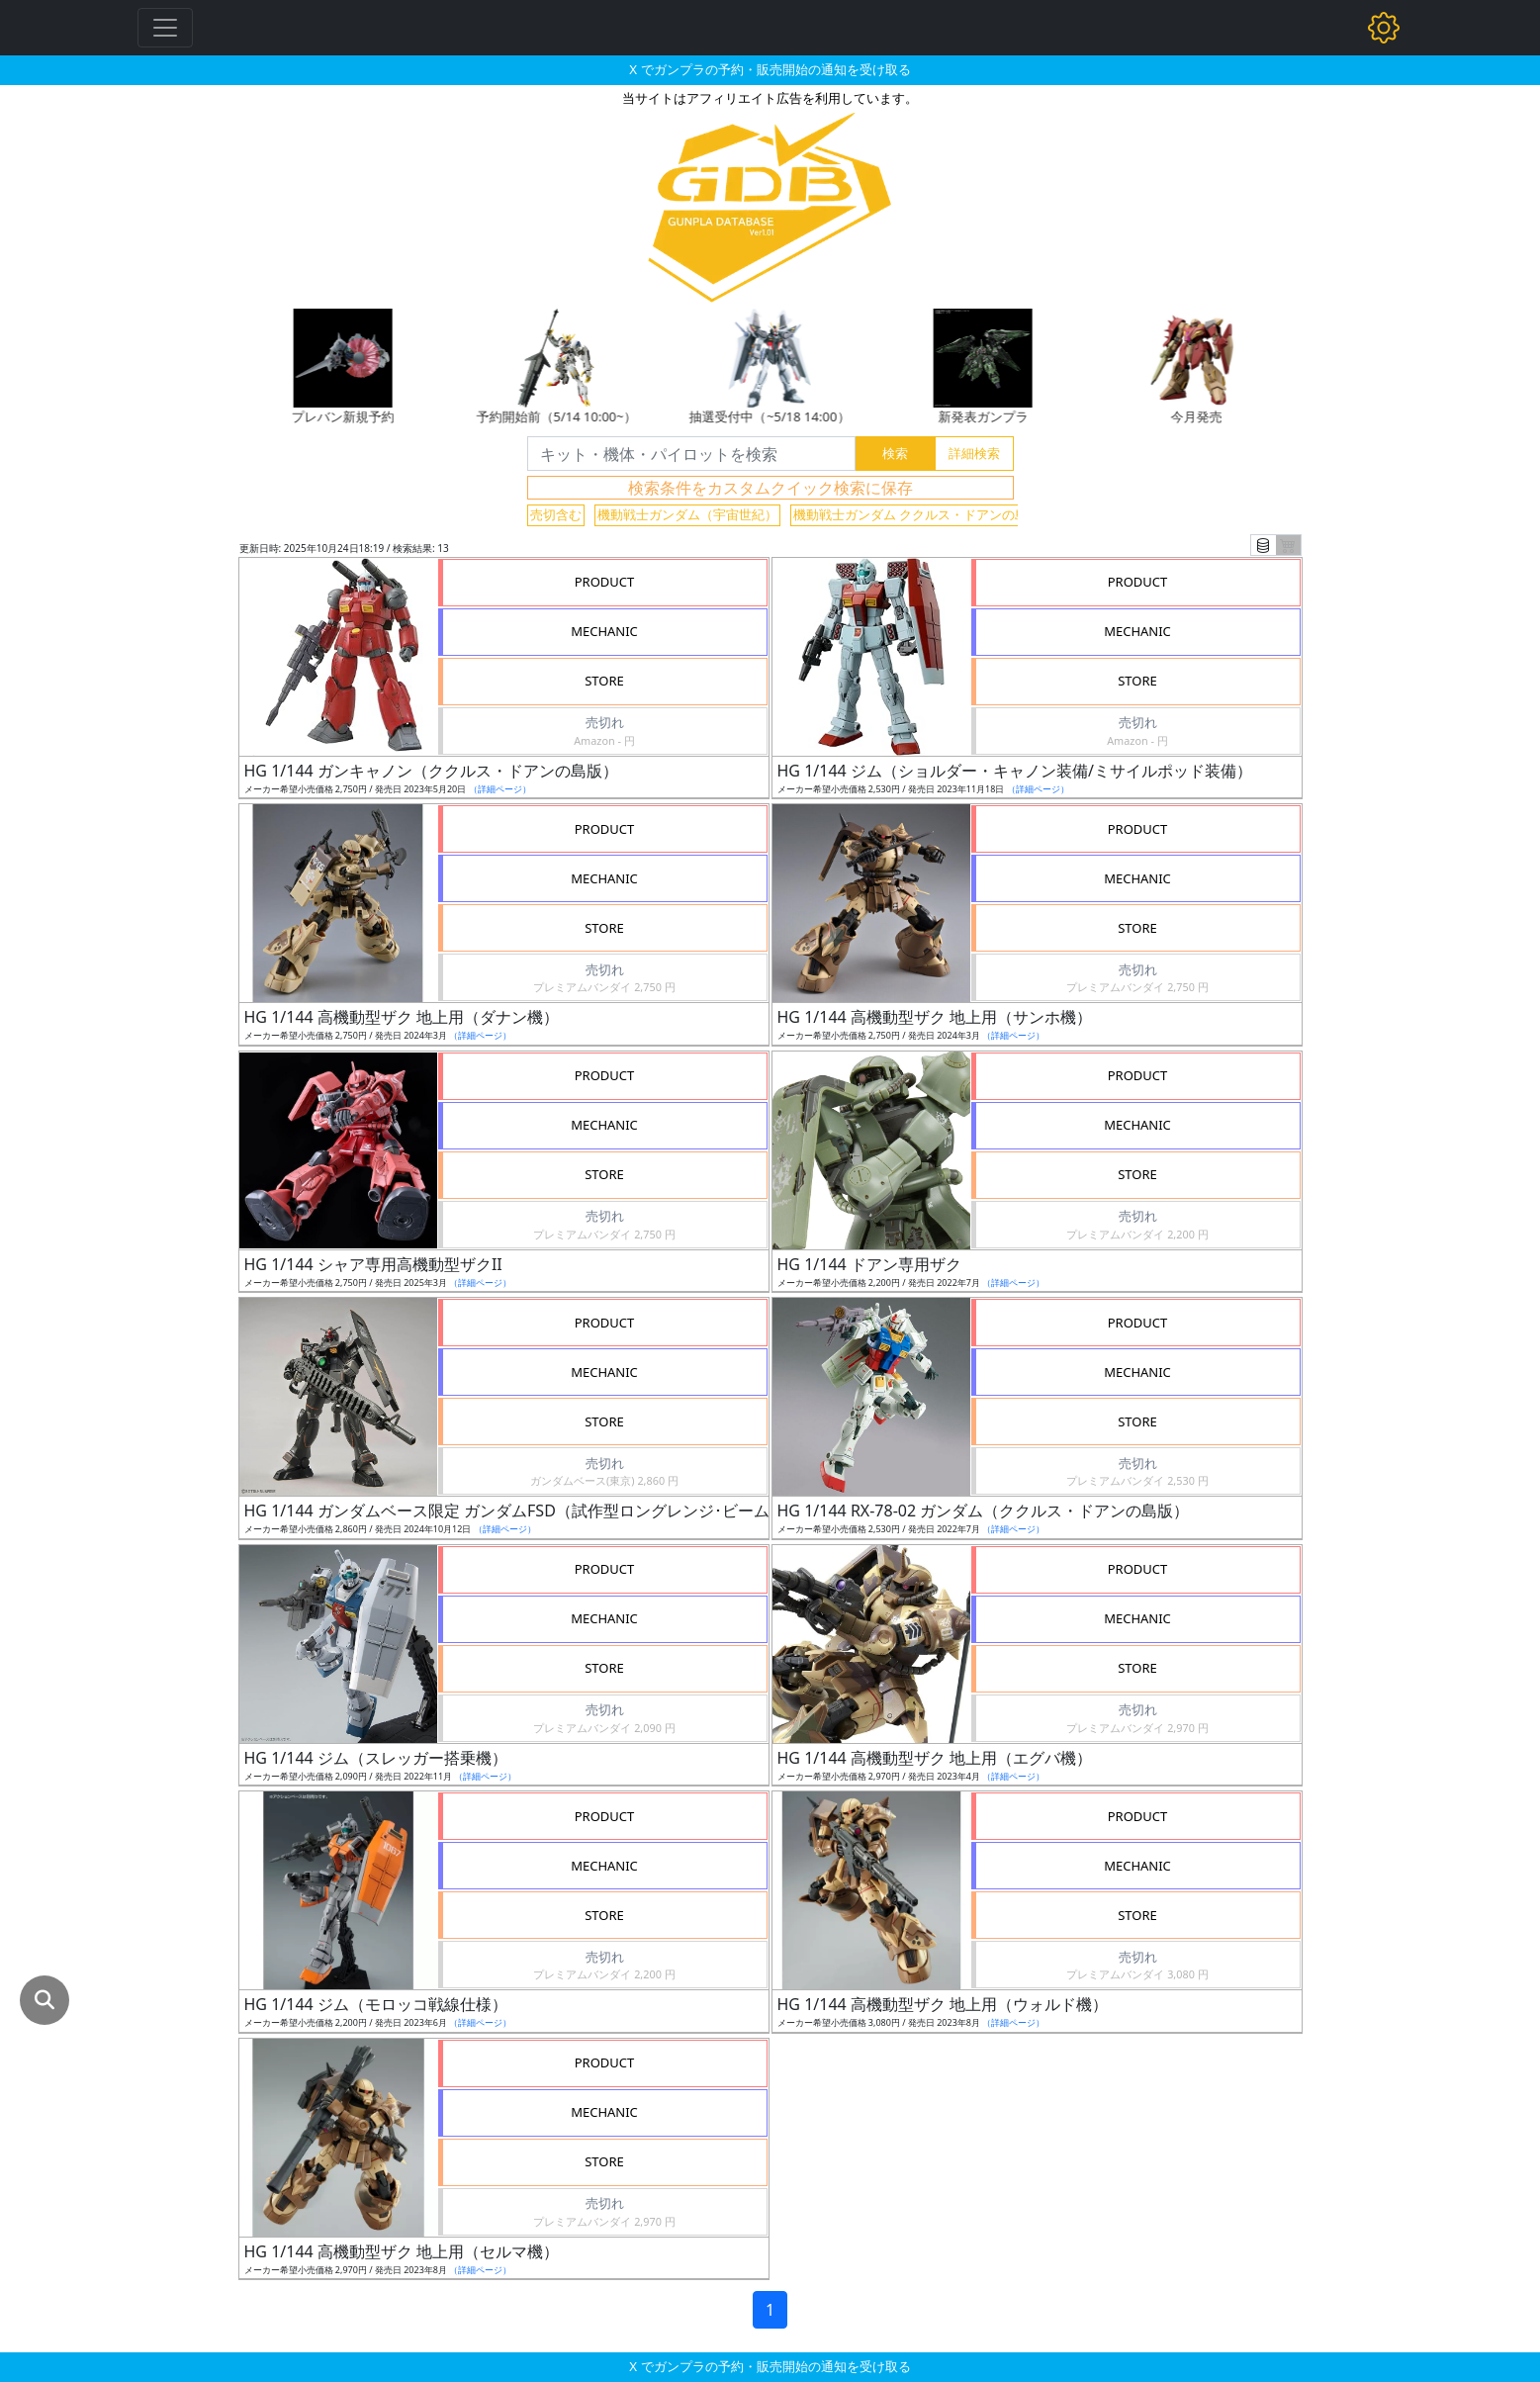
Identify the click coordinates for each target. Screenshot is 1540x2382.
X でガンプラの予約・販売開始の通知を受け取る (769, 69)
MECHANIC (604, 631)
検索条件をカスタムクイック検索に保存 (770, 488)
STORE (604, 680)
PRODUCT (605, 582)
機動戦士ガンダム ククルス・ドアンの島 (910, 514)
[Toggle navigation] (165, 27)
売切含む (556, 514)
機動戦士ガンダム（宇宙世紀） (687, 514)
